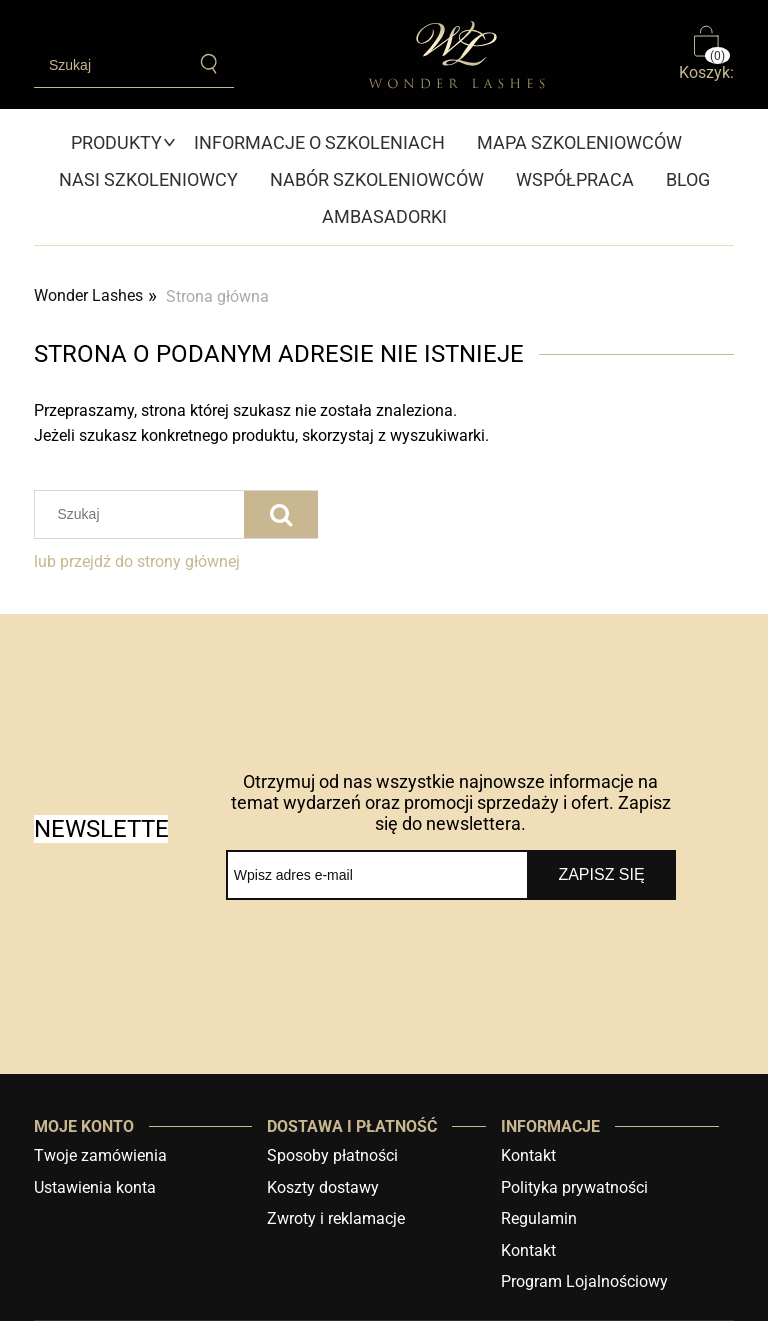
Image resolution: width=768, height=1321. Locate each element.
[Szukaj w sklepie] (109, 65)
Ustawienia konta (95, 1187)
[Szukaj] (209, 64)
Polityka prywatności (574, 1187)
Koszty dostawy (323, 1187)
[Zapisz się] (601, 875)
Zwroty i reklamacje (336, 1218)
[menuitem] (124, 142)
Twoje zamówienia (100, 1155)
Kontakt (528, 1155)
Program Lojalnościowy (584, 1281)
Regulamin (539, 1218)
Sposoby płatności (332, 1155)
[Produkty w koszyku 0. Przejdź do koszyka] (706, 54)
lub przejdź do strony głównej (137, 561)
